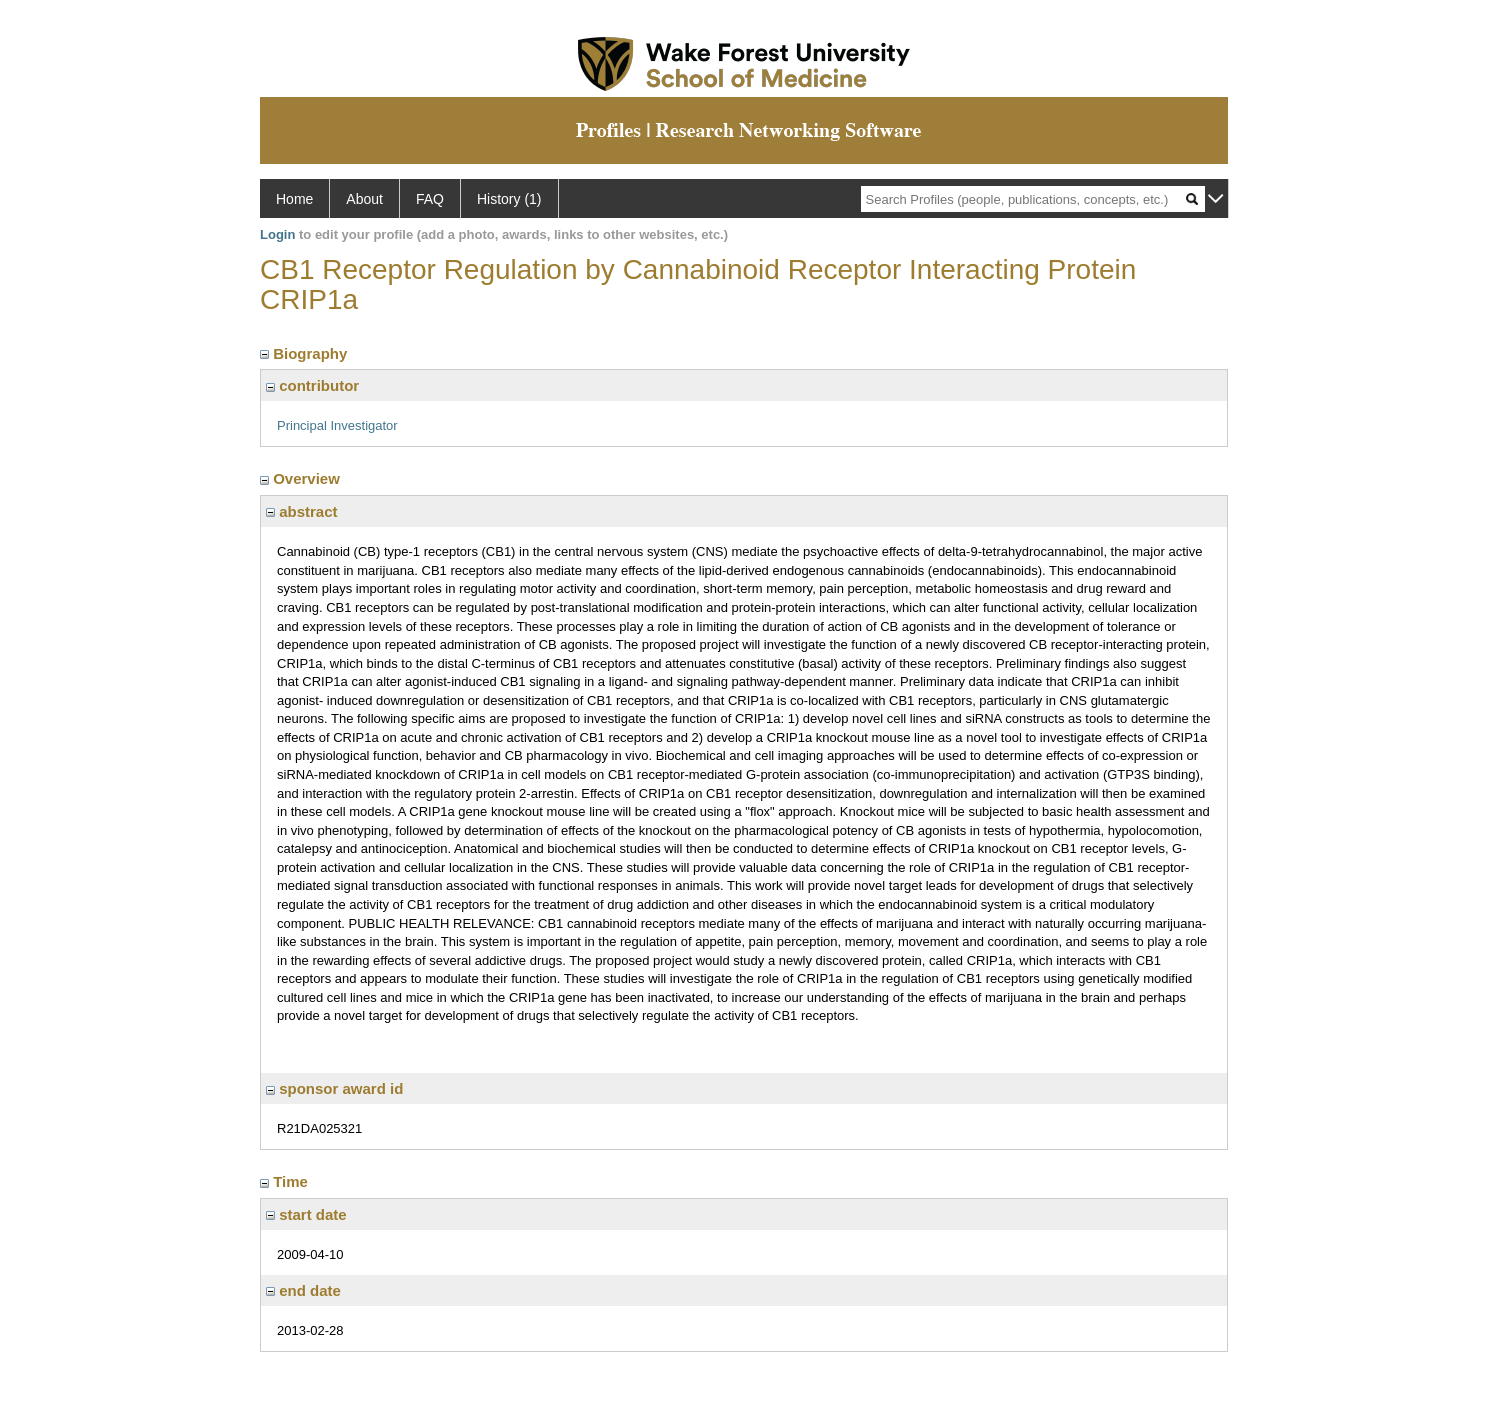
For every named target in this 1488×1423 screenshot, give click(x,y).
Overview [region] (302, 478)
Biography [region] (306, 353)
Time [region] (286, 1181)
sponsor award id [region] (334, 1088)
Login (277, 234)
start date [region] (306, 1214)
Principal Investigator (337, 425)
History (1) (509, 199)
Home (294, 199)
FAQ (430, 199)
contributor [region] (312, 385)
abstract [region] (302, 511)
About (364, 199)
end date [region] (303, 1290)
